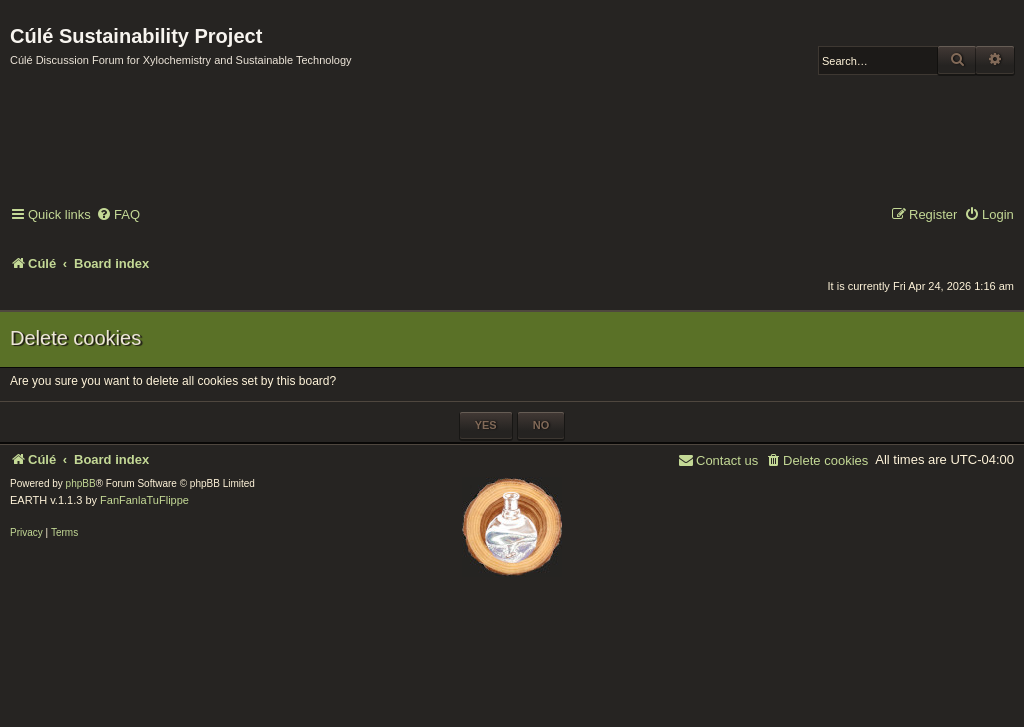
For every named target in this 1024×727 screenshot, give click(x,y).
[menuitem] (118, 215)
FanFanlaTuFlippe (144, 500)
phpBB (81, 483)
